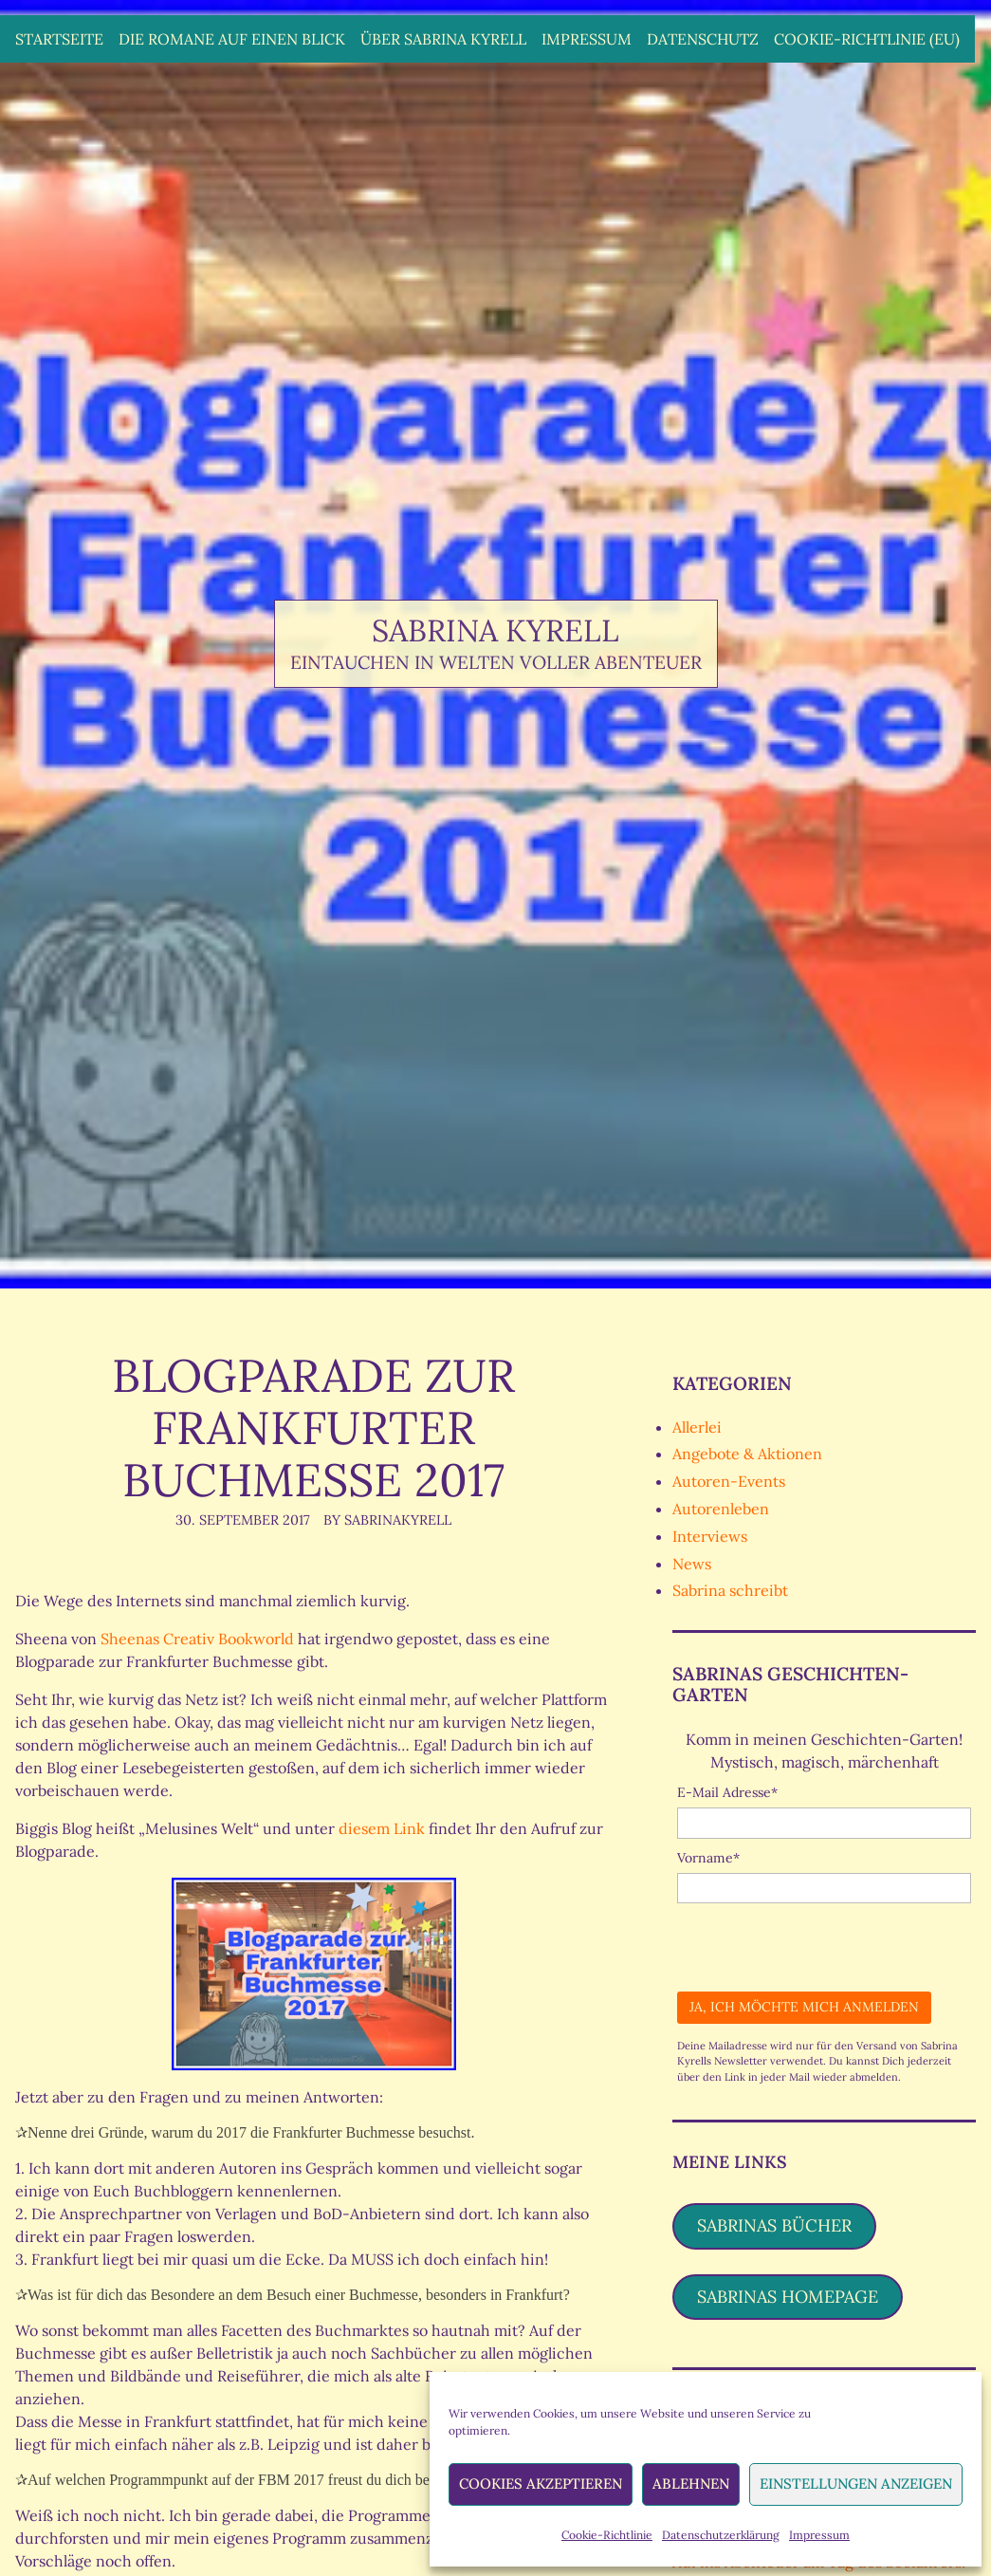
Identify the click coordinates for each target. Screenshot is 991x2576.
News (691, 1563)
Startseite (59, 38)
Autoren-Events (728, 1481)
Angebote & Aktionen (747, 1453)
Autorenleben (720, 1508)
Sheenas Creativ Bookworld (197, 1638)
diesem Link (384, 1828)
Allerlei (697, 1427)
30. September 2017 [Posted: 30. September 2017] (242, 1520)
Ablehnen (690, 2483)
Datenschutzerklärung (721, 2535)
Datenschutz (703, 38)
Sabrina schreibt (730, 1590)
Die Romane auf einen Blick (232, 38)
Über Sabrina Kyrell (443, 38)
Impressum (819, 2535)
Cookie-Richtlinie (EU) (867, 38)
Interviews (709, 1536)
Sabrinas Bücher (774, 2225)
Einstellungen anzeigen (856, 2483)
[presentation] (821, 1940)
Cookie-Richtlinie (606, 2535)
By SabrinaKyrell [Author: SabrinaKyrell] (387, 1520)
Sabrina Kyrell (495, 630)
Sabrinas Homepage (787, 2296)
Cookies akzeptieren (540, 2483)
